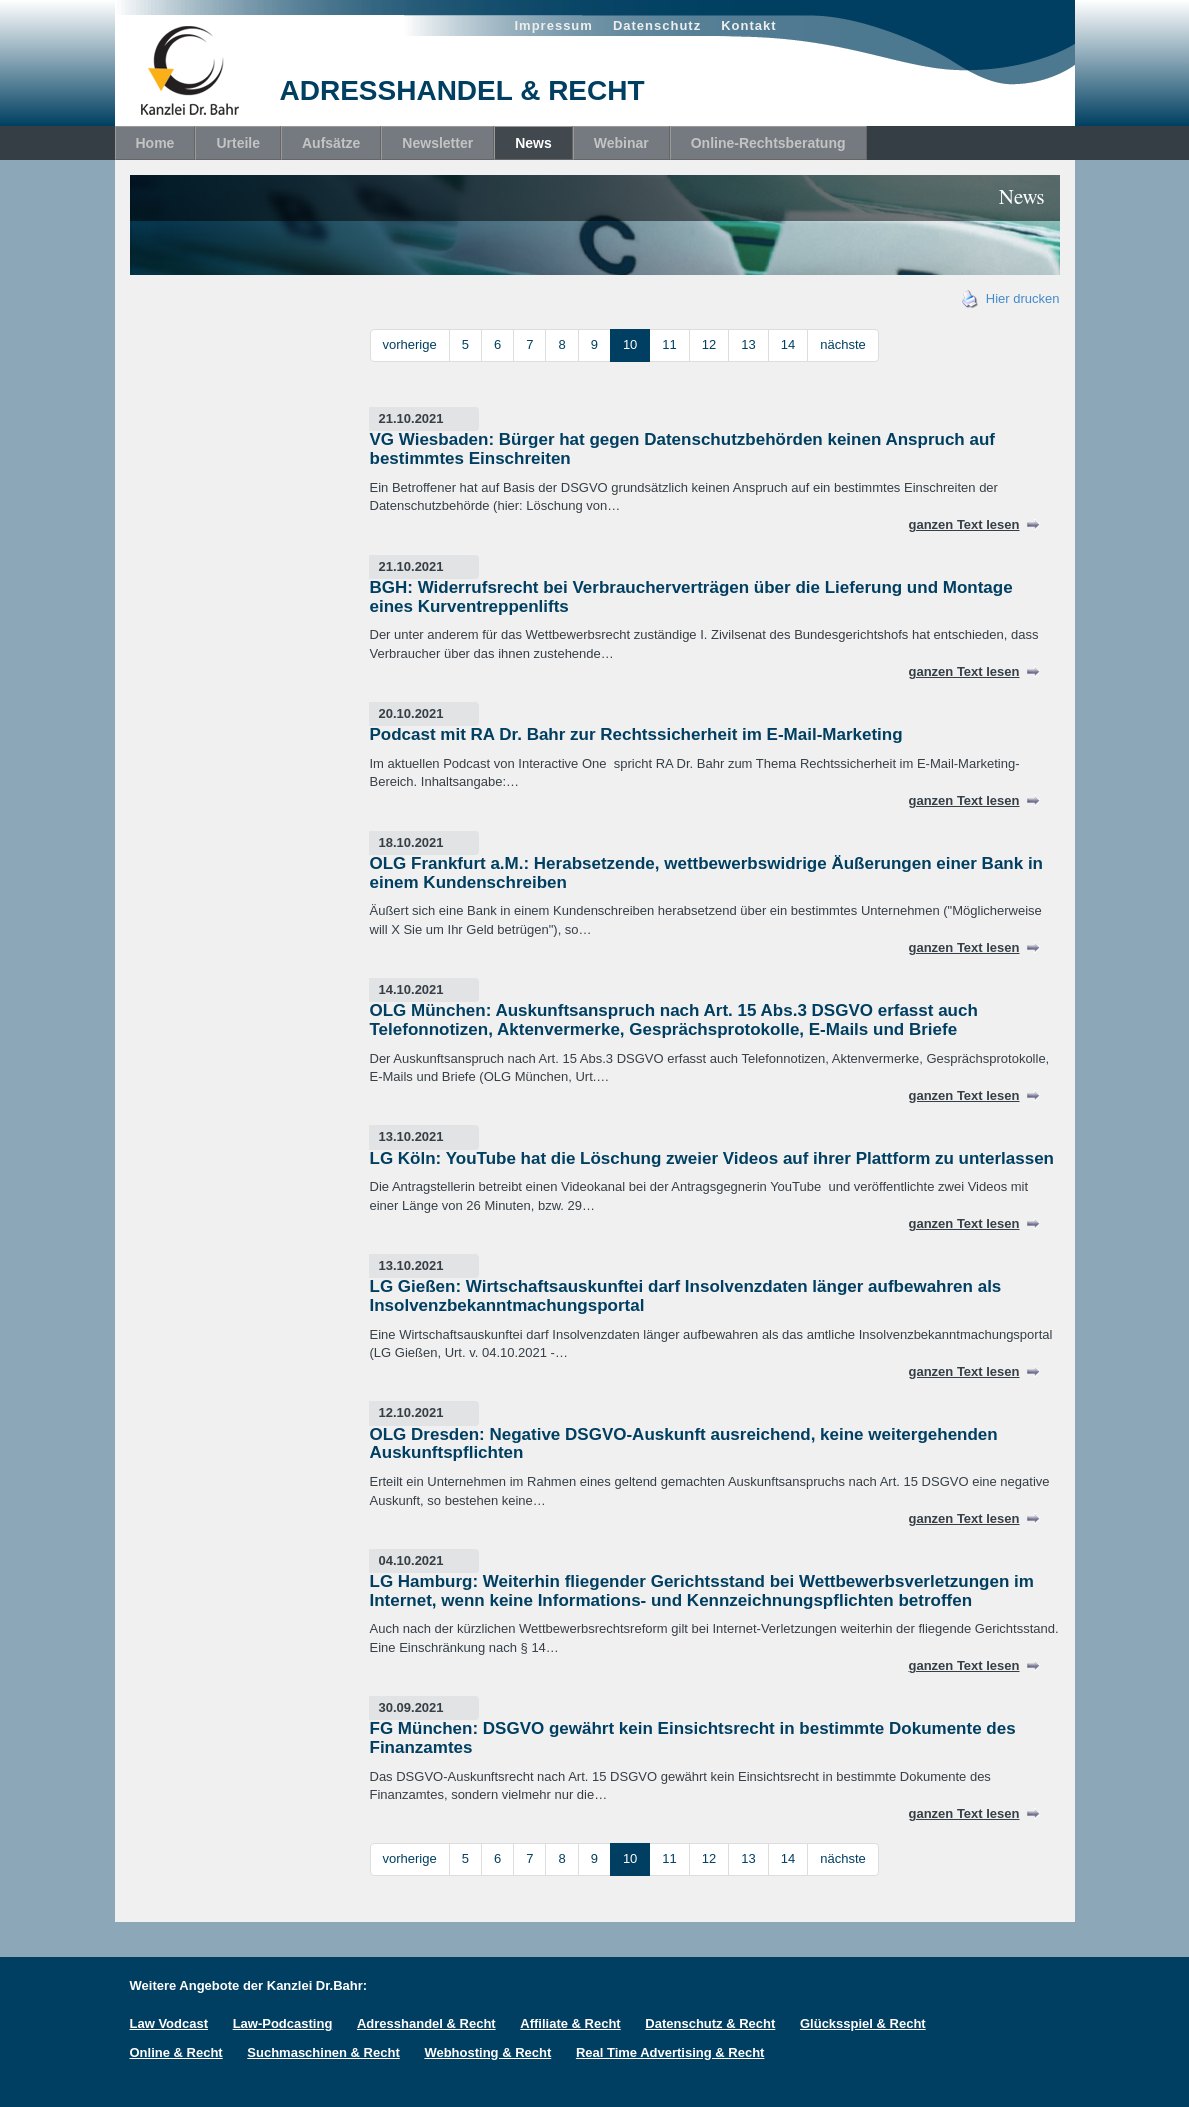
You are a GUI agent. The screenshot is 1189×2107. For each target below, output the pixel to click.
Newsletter (437, 143)
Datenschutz (657, 25)
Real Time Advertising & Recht (670, 2052)
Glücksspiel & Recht (863, 2023)
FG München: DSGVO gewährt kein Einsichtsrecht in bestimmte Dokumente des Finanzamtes (693, 1738)
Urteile (238, 143)
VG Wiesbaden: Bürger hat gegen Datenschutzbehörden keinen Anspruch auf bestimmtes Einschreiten (682, 449)
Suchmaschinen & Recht (323, 2052)
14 (788, 344)
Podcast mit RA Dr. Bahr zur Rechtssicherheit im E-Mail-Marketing (636, 734)
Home (155, 143)
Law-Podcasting (283, 2023)
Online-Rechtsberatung (768, 143)
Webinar (621, 143)
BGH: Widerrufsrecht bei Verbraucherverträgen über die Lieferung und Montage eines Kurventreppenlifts (691, 597)
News (533, 143)
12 (709, 344)
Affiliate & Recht (570, 2023)
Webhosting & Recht (487, 2052)
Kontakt (748, 25)
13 (748, 344)
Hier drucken (1011, 298)
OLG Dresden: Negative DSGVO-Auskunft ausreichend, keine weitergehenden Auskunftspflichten (684, 1444)
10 (630, 344)
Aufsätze (331, 143)
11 (669, 344)
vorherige (410, 344)
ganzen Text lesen (963, 524)
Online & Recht (176, 2052)
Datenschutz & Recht (710, 2023)
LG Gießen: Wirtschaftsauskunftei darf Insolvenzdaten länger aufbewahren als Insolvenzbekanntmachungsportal (686, 1296)
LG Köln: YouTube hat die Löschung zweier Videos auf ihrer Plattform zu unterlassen (712, 1158)
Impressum (554, 25)
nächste (843, 344)
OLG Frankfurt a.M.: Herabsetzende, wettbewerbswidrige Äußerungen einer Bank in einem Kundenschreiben (707, 873)
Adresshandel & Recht (426, 2023)
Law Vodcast (169, 2023)
